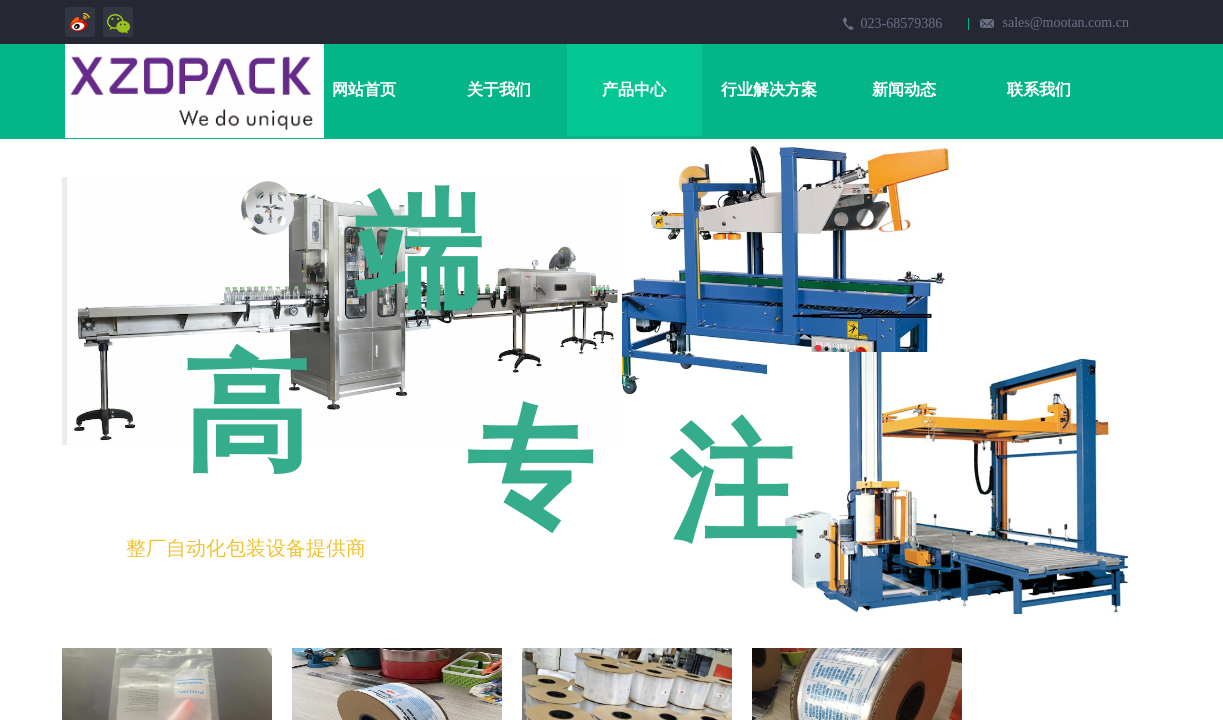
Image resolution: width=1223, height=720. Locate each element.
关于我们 (499, 89)
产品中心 (634, 89)
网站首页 (364, 89)
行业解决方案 (769, 89)
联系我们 (1039, 89)
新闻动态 (904, 89)
